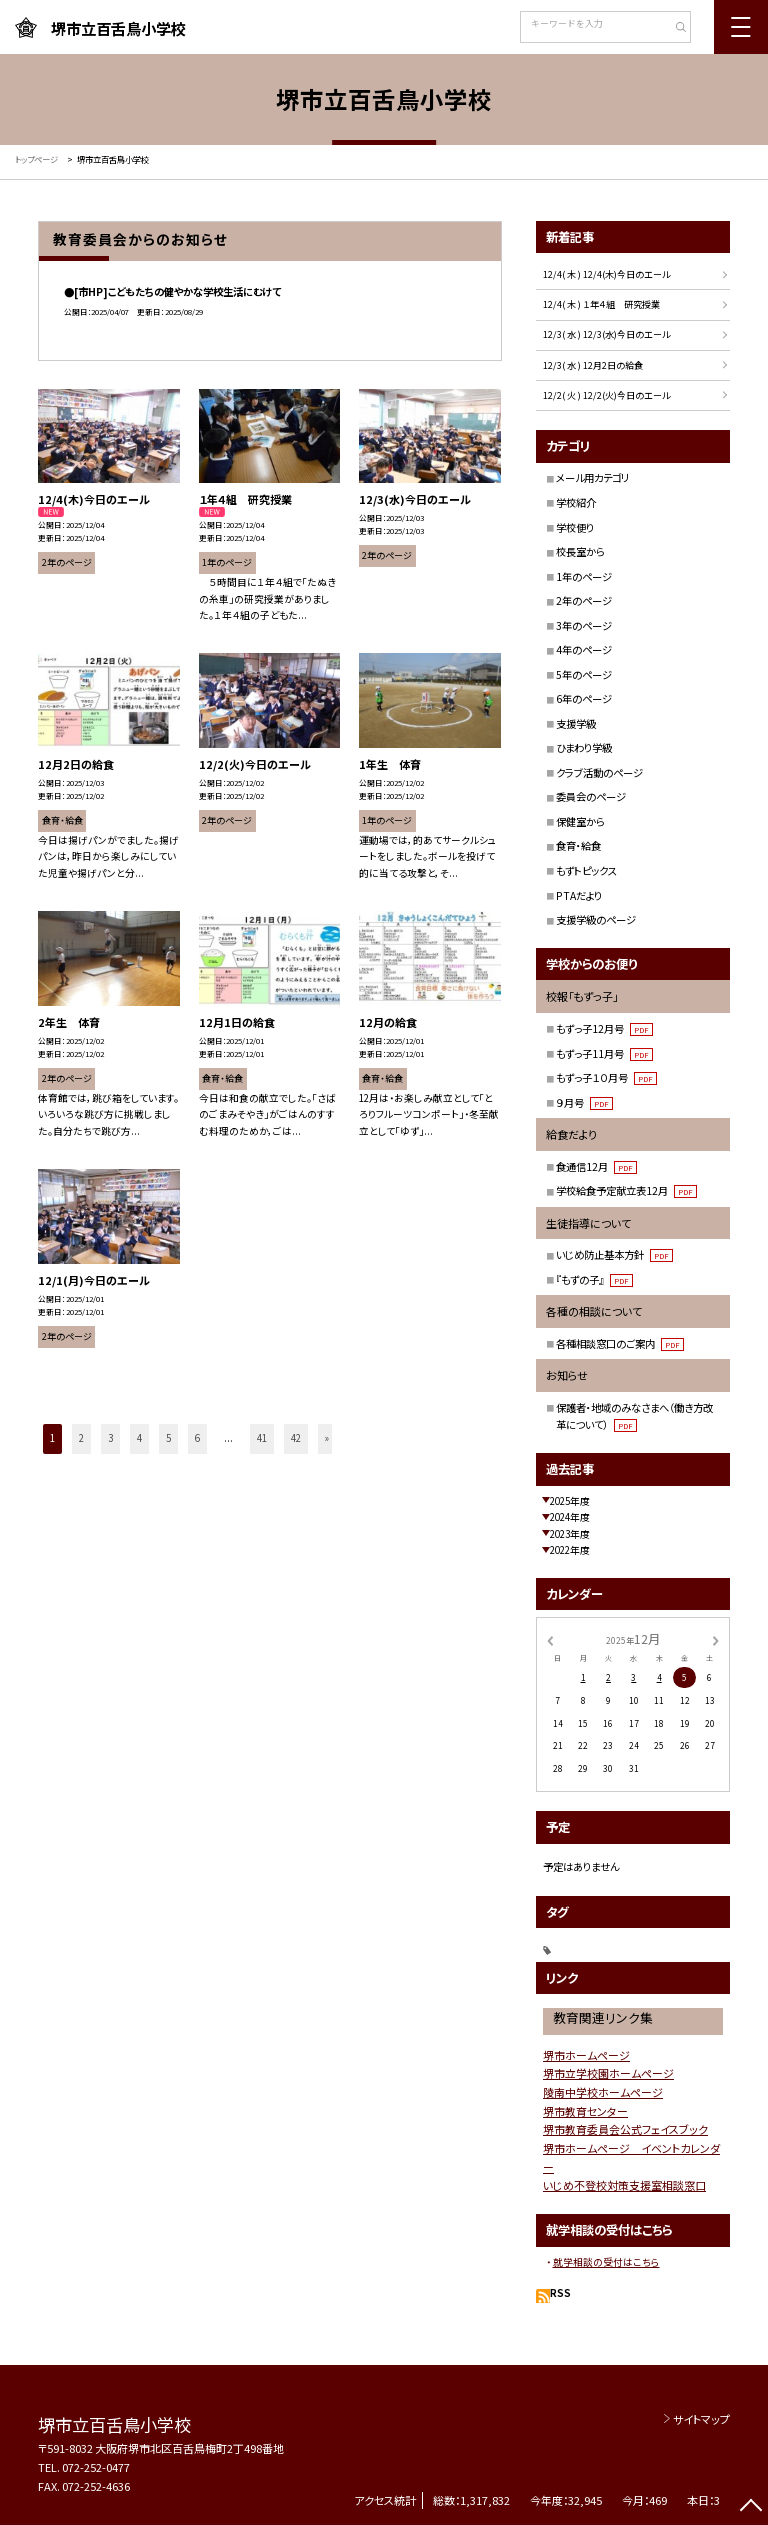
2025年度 (570, 1501)
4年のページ (584, 649)
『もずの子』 (594, 1279)
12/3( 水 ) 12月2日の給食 (593, 365)
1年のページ (584, 576)
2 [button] (81, 1438)
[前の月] (550, 1639)
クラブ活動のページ (599, 772)
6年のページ (584, 698)
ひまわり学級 (584, 747)
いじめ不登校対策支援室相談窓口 (624, 2185)
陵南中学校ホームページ (603, 2092)
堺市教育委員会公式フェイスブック (625, 2129)
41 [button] (262, 1438)
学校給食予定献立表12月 (626, 1190)
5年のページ (584, 674)
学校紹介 (576, 502)
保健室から (580, 821)
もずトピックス (586, 870)
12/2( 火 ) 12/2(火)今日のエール (606, 395)
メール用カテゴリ (592, 477)
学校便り (575, 527)
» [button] (327, 1438)
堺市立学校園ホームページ (608, 2073)
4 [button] (139, 1438)
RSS (560, 2293)
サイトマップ (701, 2419)
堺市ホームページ (586, 2055)
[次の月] (716, 1639)
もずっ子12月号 (604, 1028)
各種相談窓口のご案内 (620, 1343)
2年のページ (584, 600)
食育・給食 (578, 845)
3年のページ (584, 625)
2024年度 (570, 1517)
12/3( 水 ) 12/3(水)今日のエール (606, 334)
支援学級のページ (596, 919)
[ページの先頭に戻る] (750, 2507)
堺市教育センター (585, 2111)
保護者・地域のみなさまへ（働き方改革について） (634, 1416)
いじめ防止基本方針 (614, 1254)
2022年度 (570, 1550)
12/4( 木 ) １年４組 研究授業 (601, 304)
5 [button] (168, 1438)
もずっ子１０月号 (606, 1077)
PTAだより (579, 895)
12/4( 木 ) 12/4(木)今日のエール (606, 274)
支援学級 (576, 723)
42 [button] (296, 1438)
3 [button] (110, 1438)
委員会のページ (591, 796)
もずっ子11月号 (604, 1053)
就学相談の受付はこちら (606, 2262)
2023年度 (570, 1534)
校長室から (580, 551)
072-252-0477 (96, 2467)
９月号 (584, 1102)
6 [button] (197, 1438)
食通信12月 (596, 1166)
